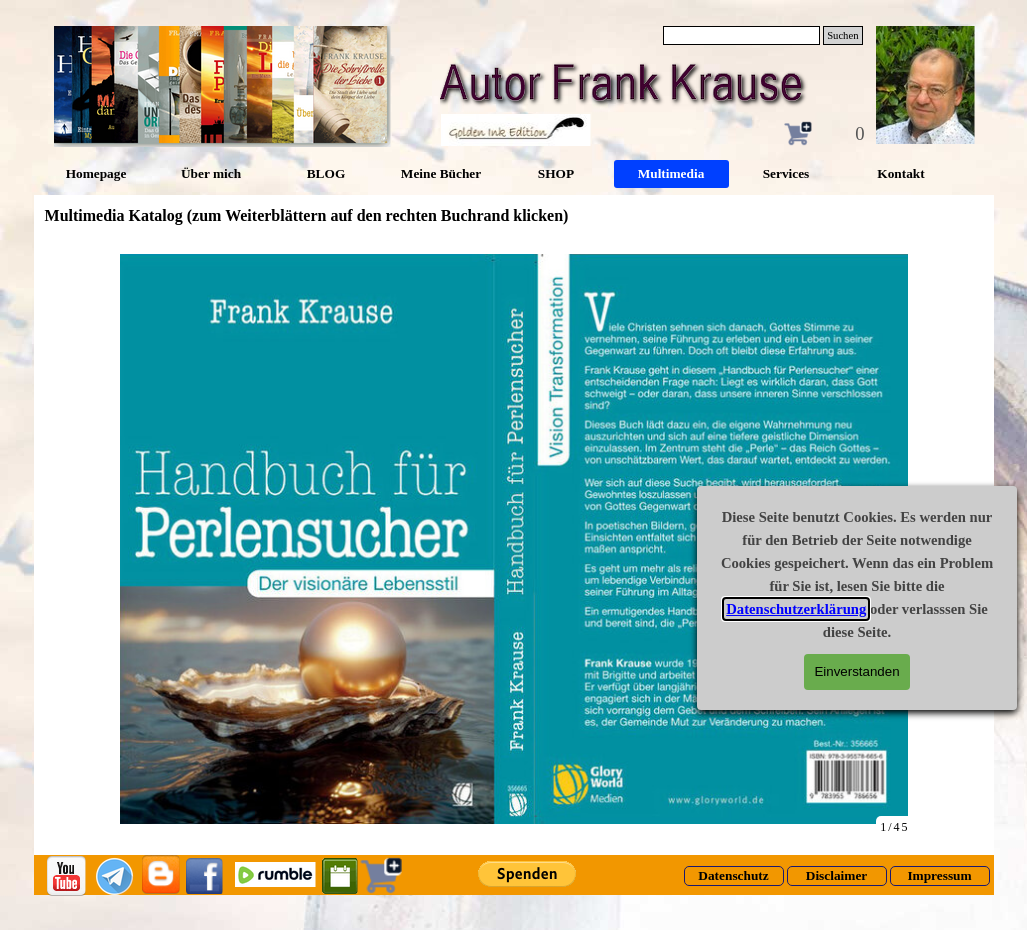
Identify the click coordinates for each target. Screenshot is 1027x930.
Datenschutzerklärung (813, 609)
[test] (734, 876)
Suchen (842, 35)
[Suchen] (742, 35)
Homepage (96, 173)
